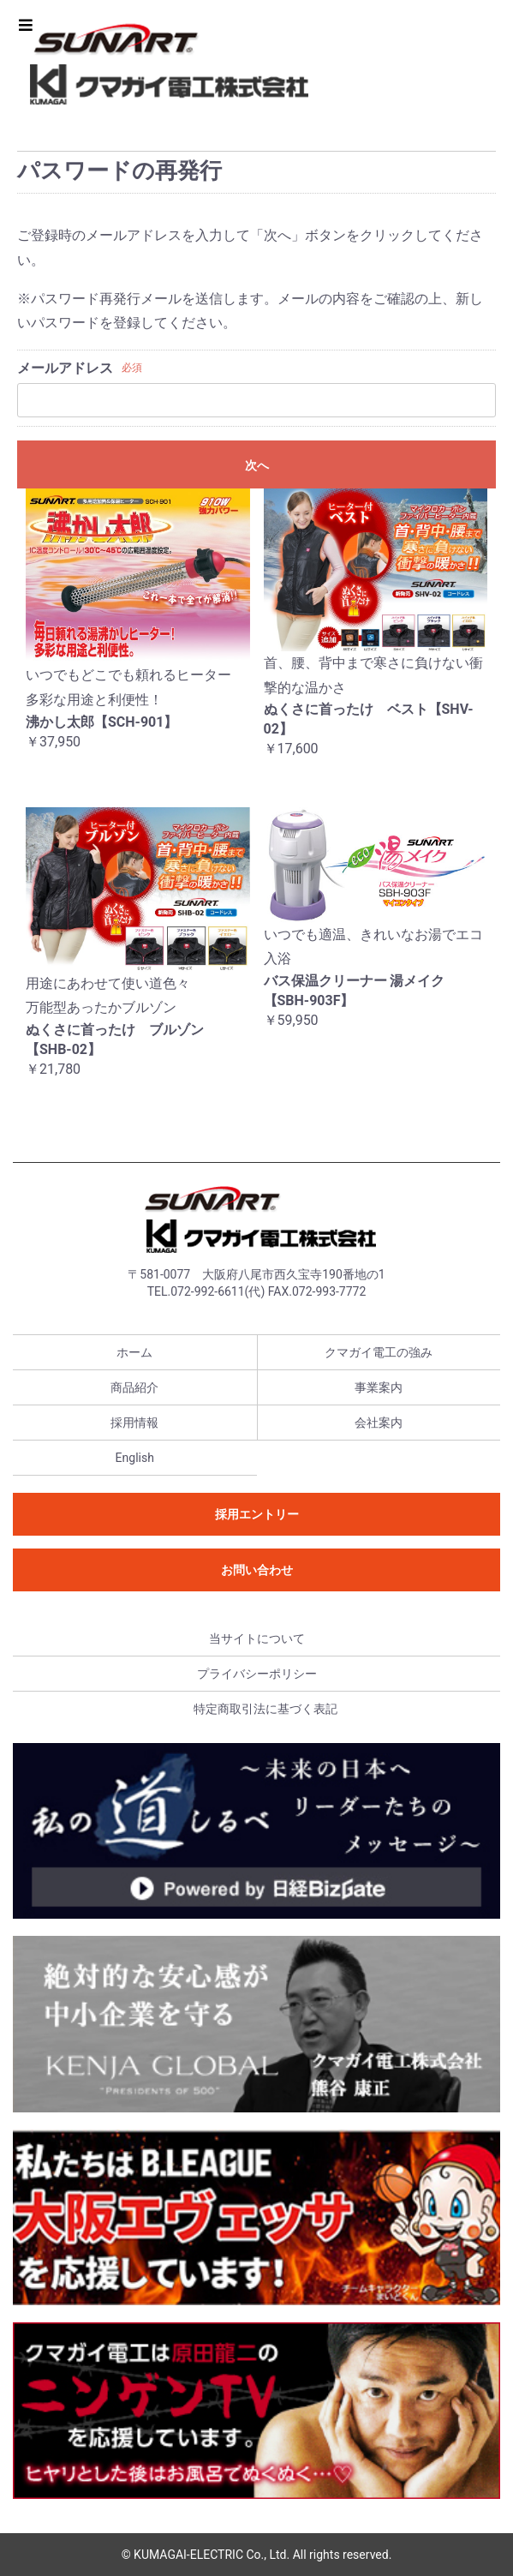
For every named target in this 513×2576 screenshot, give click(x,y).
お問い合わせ (257, 1570)
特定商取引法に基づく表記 (265, 1709)
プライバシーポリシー (257, 1673)
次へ (257, 465)
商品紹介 (134, 1387)
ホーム (134, 1352)
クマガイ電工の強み (378, 1352)
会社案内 (379, 1422)
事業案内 (379, 1387)
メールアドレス (65, 368)
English (135, 1458)
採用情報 (134, 1422)
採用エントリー (257, 1514)
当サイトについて (257, 1638)
